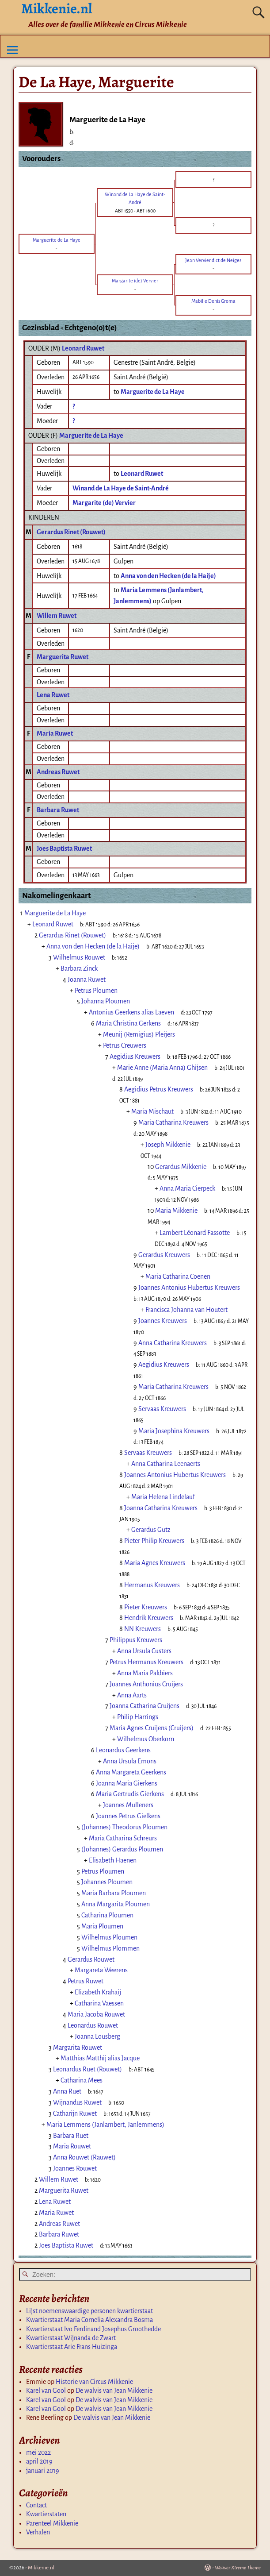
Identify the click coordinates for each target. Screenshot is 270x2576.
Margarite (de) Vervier (104, 502)
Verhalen (38, 2532)
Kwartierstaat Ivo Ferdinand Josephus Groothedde (93, 2329)
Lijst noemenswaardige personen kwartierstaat (89, 2310)
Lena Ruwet (53, 694)
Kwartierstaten (46, 2514)
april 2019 (39, 2461)
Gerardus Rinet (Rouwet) (71, 532)
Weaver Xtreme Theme (238, 2568)
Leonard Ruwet (83, 348)
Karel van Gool (46, 2390)
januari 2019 (42, 2470)
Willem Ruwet (56, 615)
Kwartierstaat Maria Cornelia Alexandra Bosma (89, 2319)
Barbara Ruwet (58, 810)
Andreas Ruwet (58, 771)
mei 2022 (38, 2452)
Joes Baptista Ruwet (64, 848)
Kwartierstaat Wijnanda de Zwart (71, 2337)
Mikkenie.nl (41, 2568)
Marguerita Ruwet (62, 656)
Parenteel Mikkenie (52, 2523)
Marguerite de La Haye (91, 435)
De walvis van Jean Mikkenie (114, 2390)
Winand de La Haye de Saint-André (120, 488)
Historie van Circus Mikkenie (94, 2381)
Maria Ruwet (55, 733)
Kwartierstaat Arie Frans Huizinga (71, 2346)
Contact (36, 2505)
